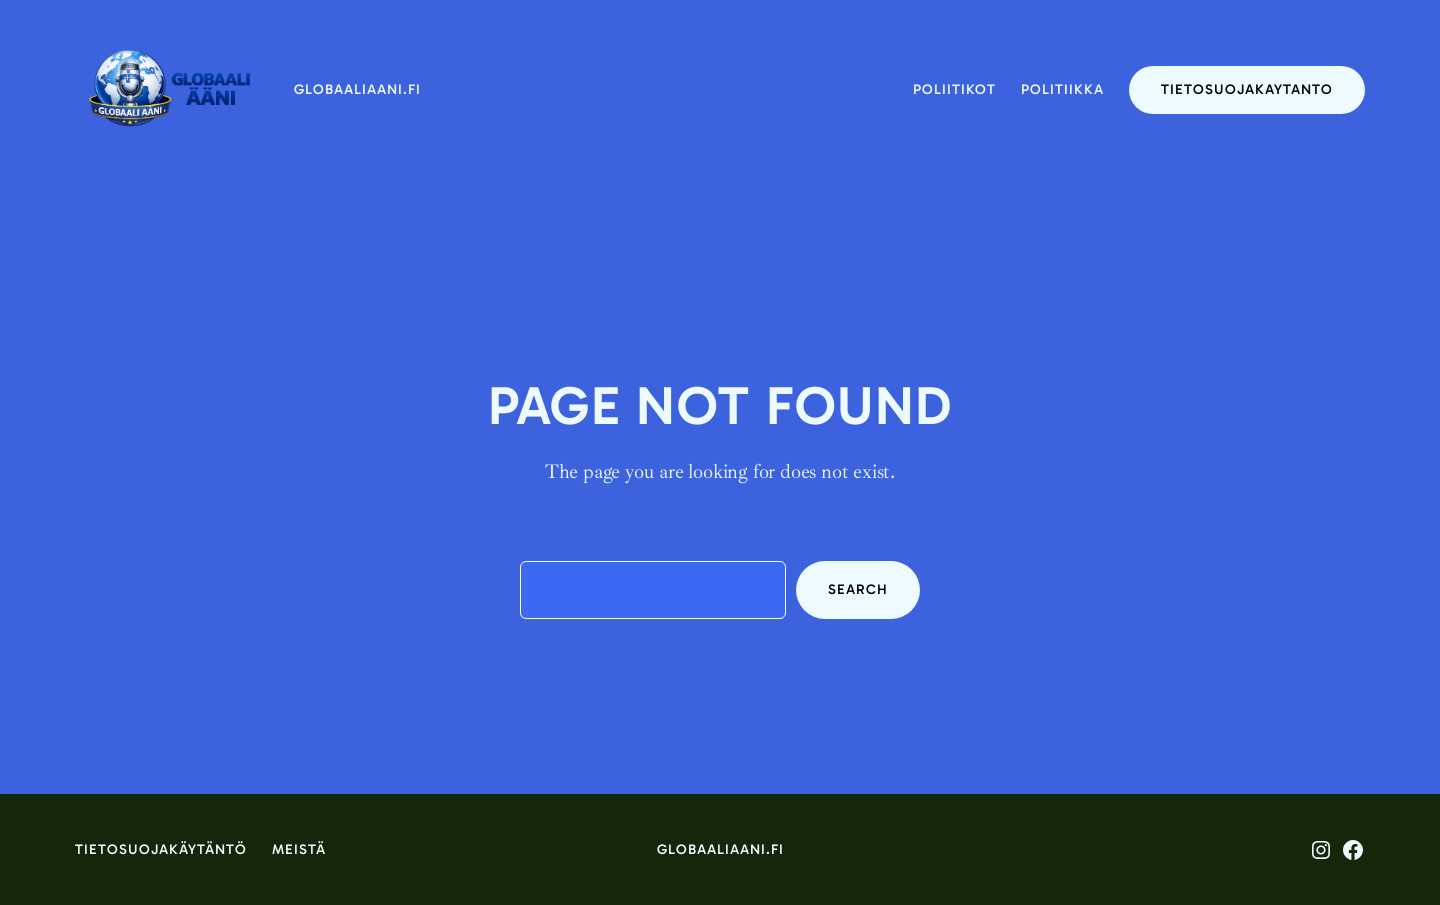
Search (858, 589)
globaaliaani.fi (357, 89)
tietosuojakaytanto (1247, 89)
